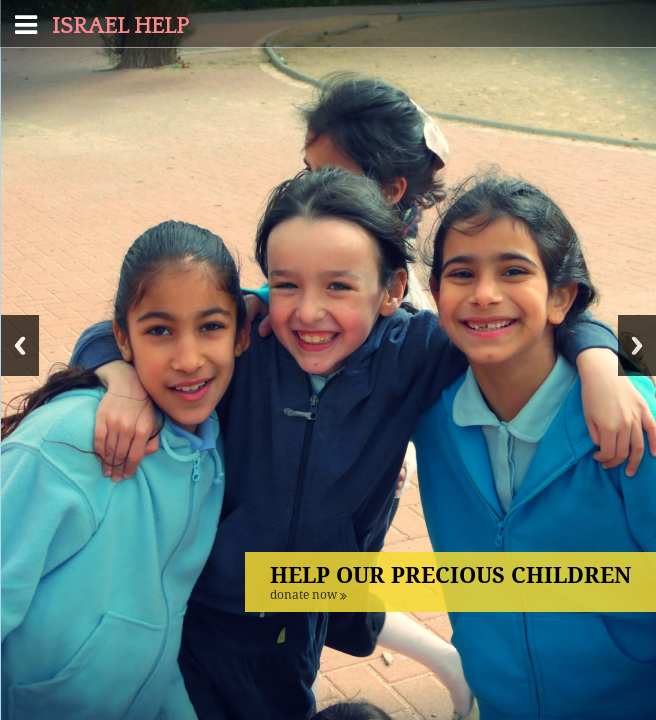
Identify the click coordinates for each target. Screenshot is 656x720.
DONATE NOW (308, 595)
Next (637, 345)
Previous (20, 345)
